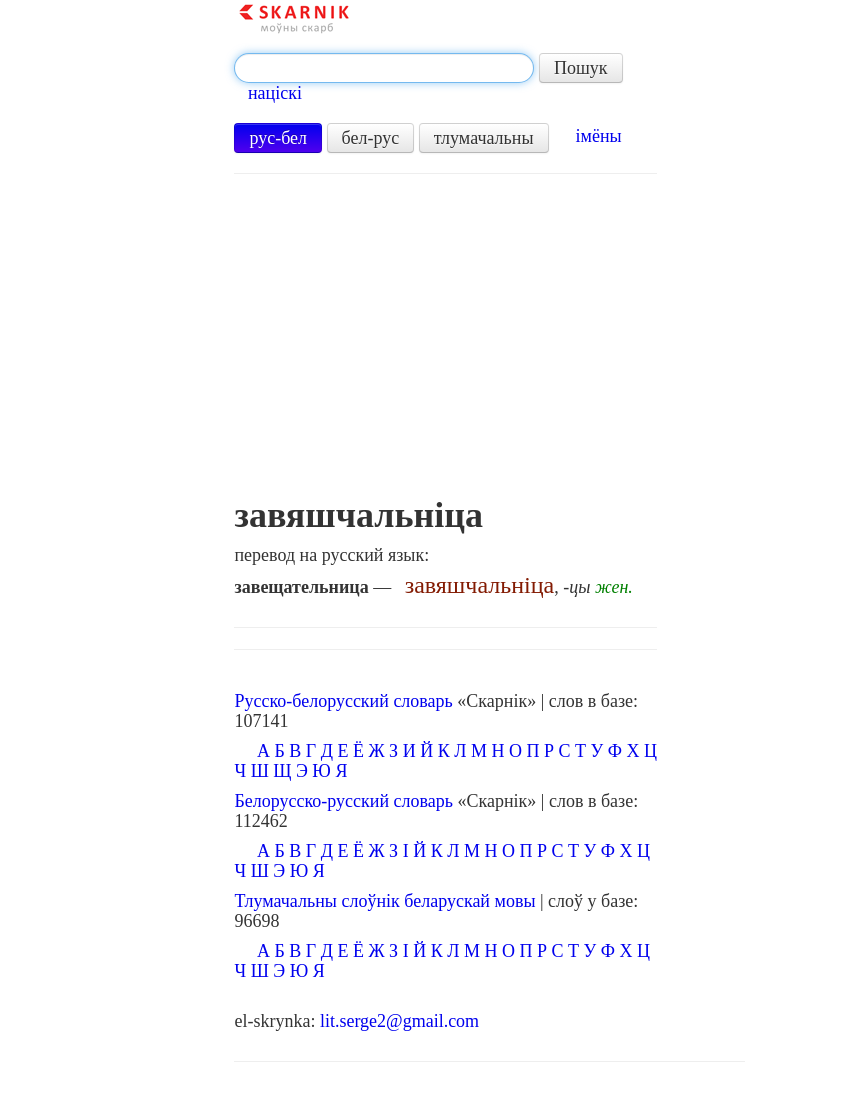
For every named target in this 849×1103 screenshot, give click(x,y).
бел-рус (371, 138)
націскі (275, 93)
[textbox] (384, 68)
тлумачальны (484, 138)
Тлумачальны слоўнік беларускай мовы (384, 901)
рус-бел (278, 138)
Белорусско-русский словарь (343, 801)
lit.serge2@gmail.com (399, 1021)
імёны (599, 136)
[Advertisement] (445, 345)
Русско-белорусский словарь (343, 701)
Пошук (581, 68)
